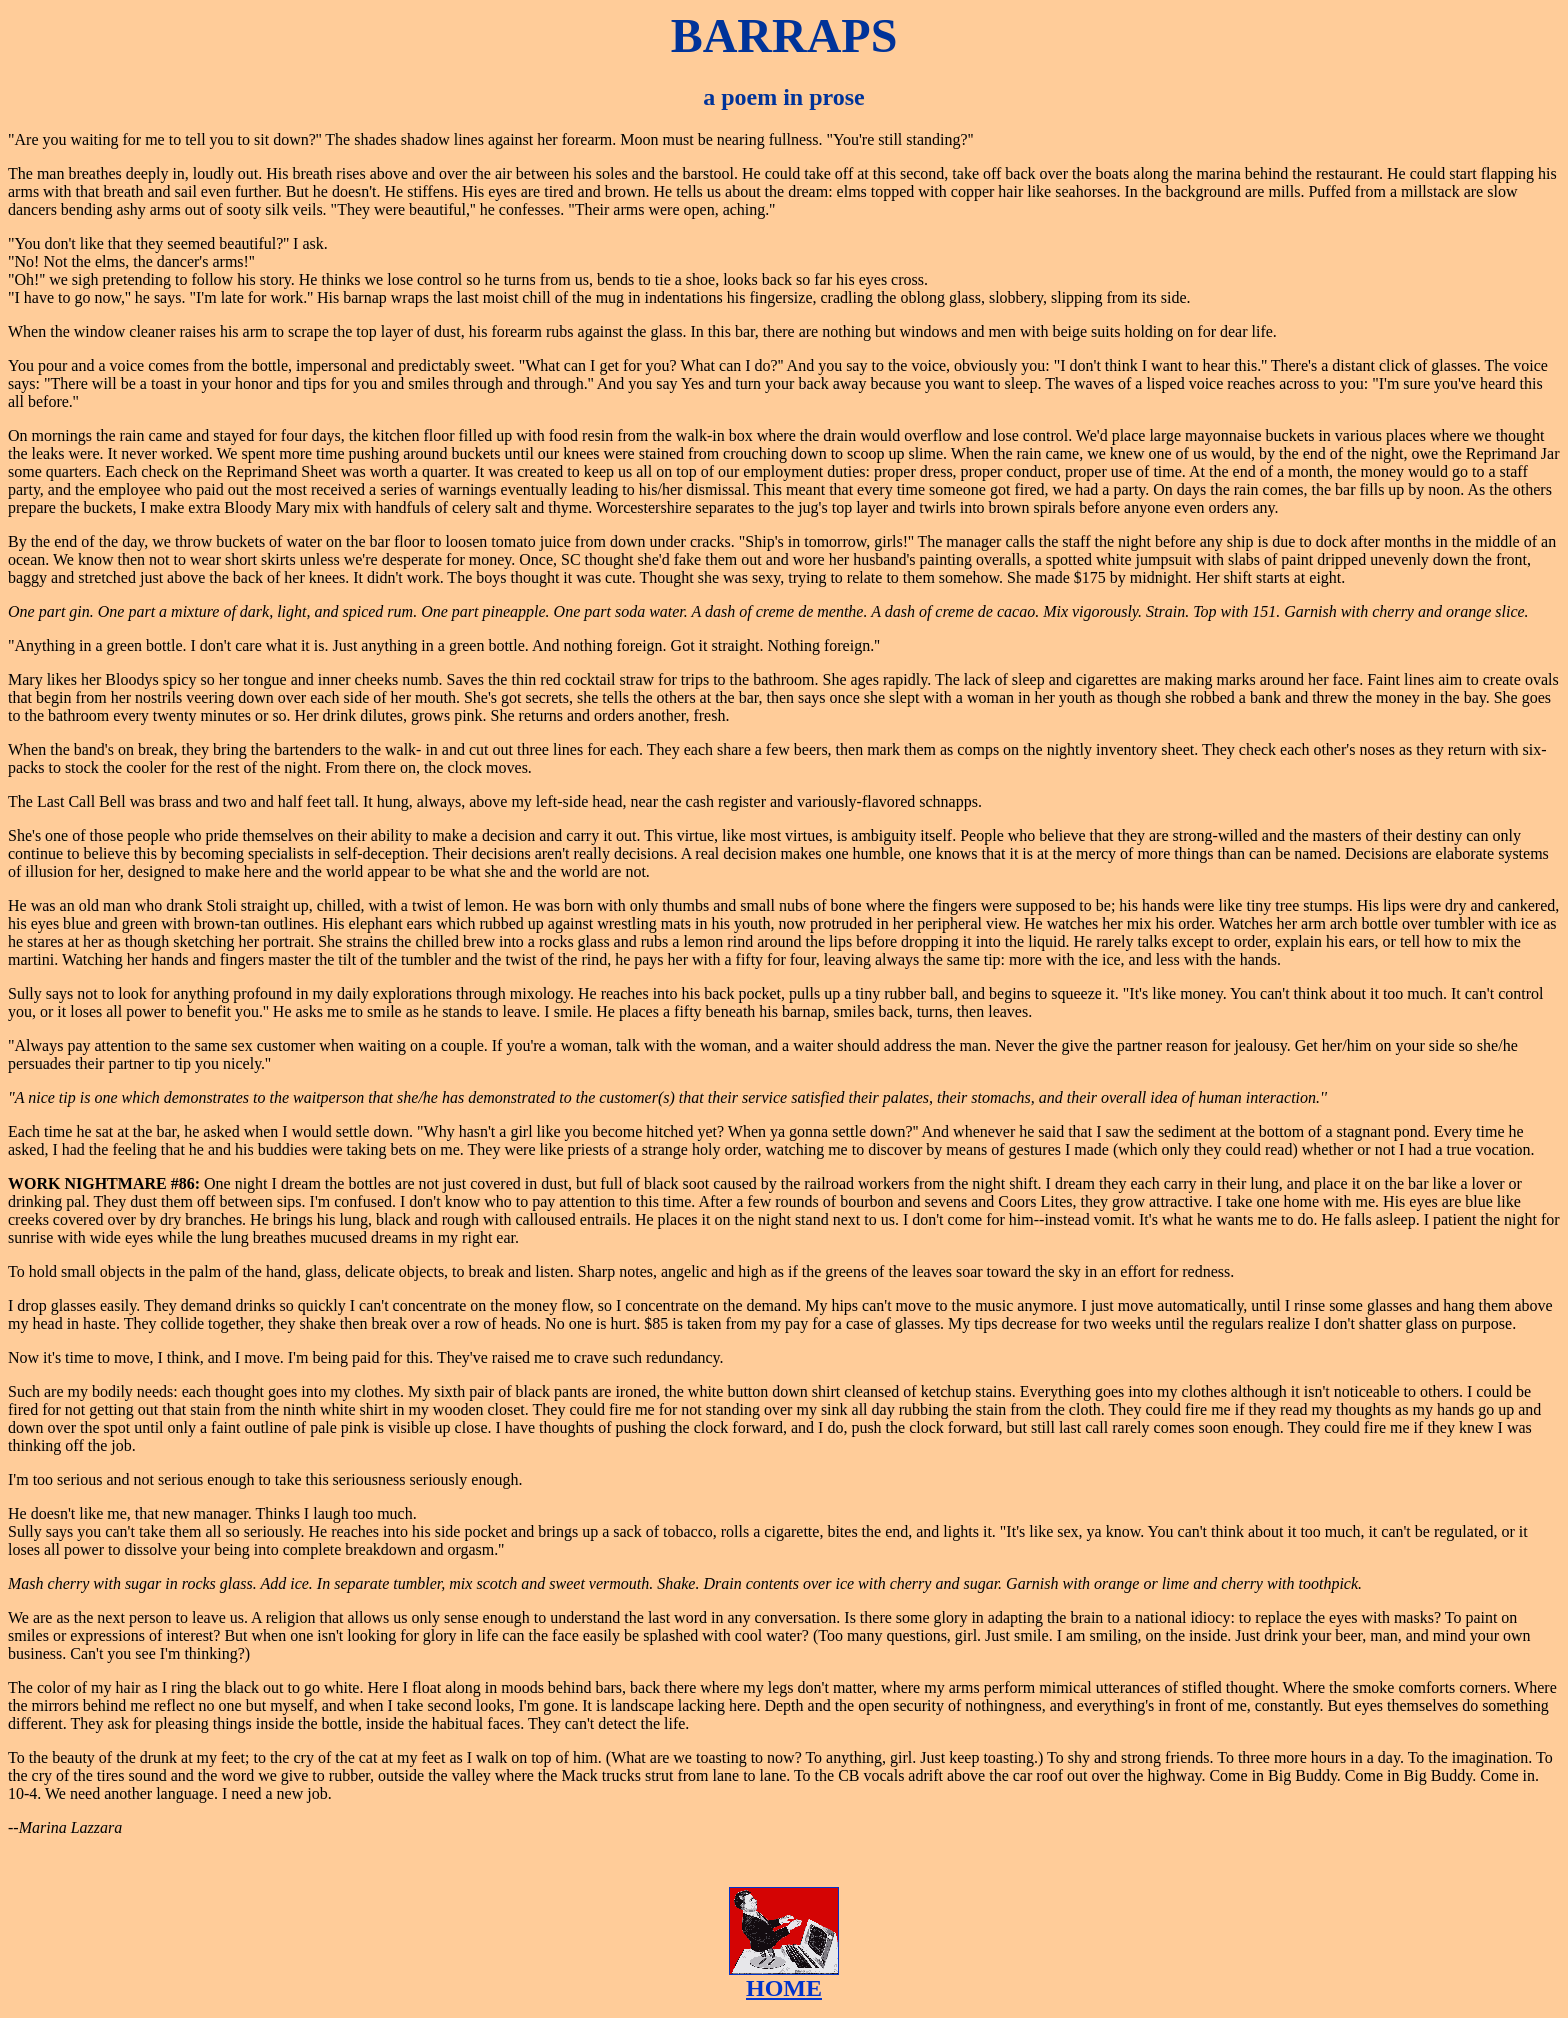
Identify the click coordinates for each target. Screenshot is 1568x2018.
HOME (784, 1988)
